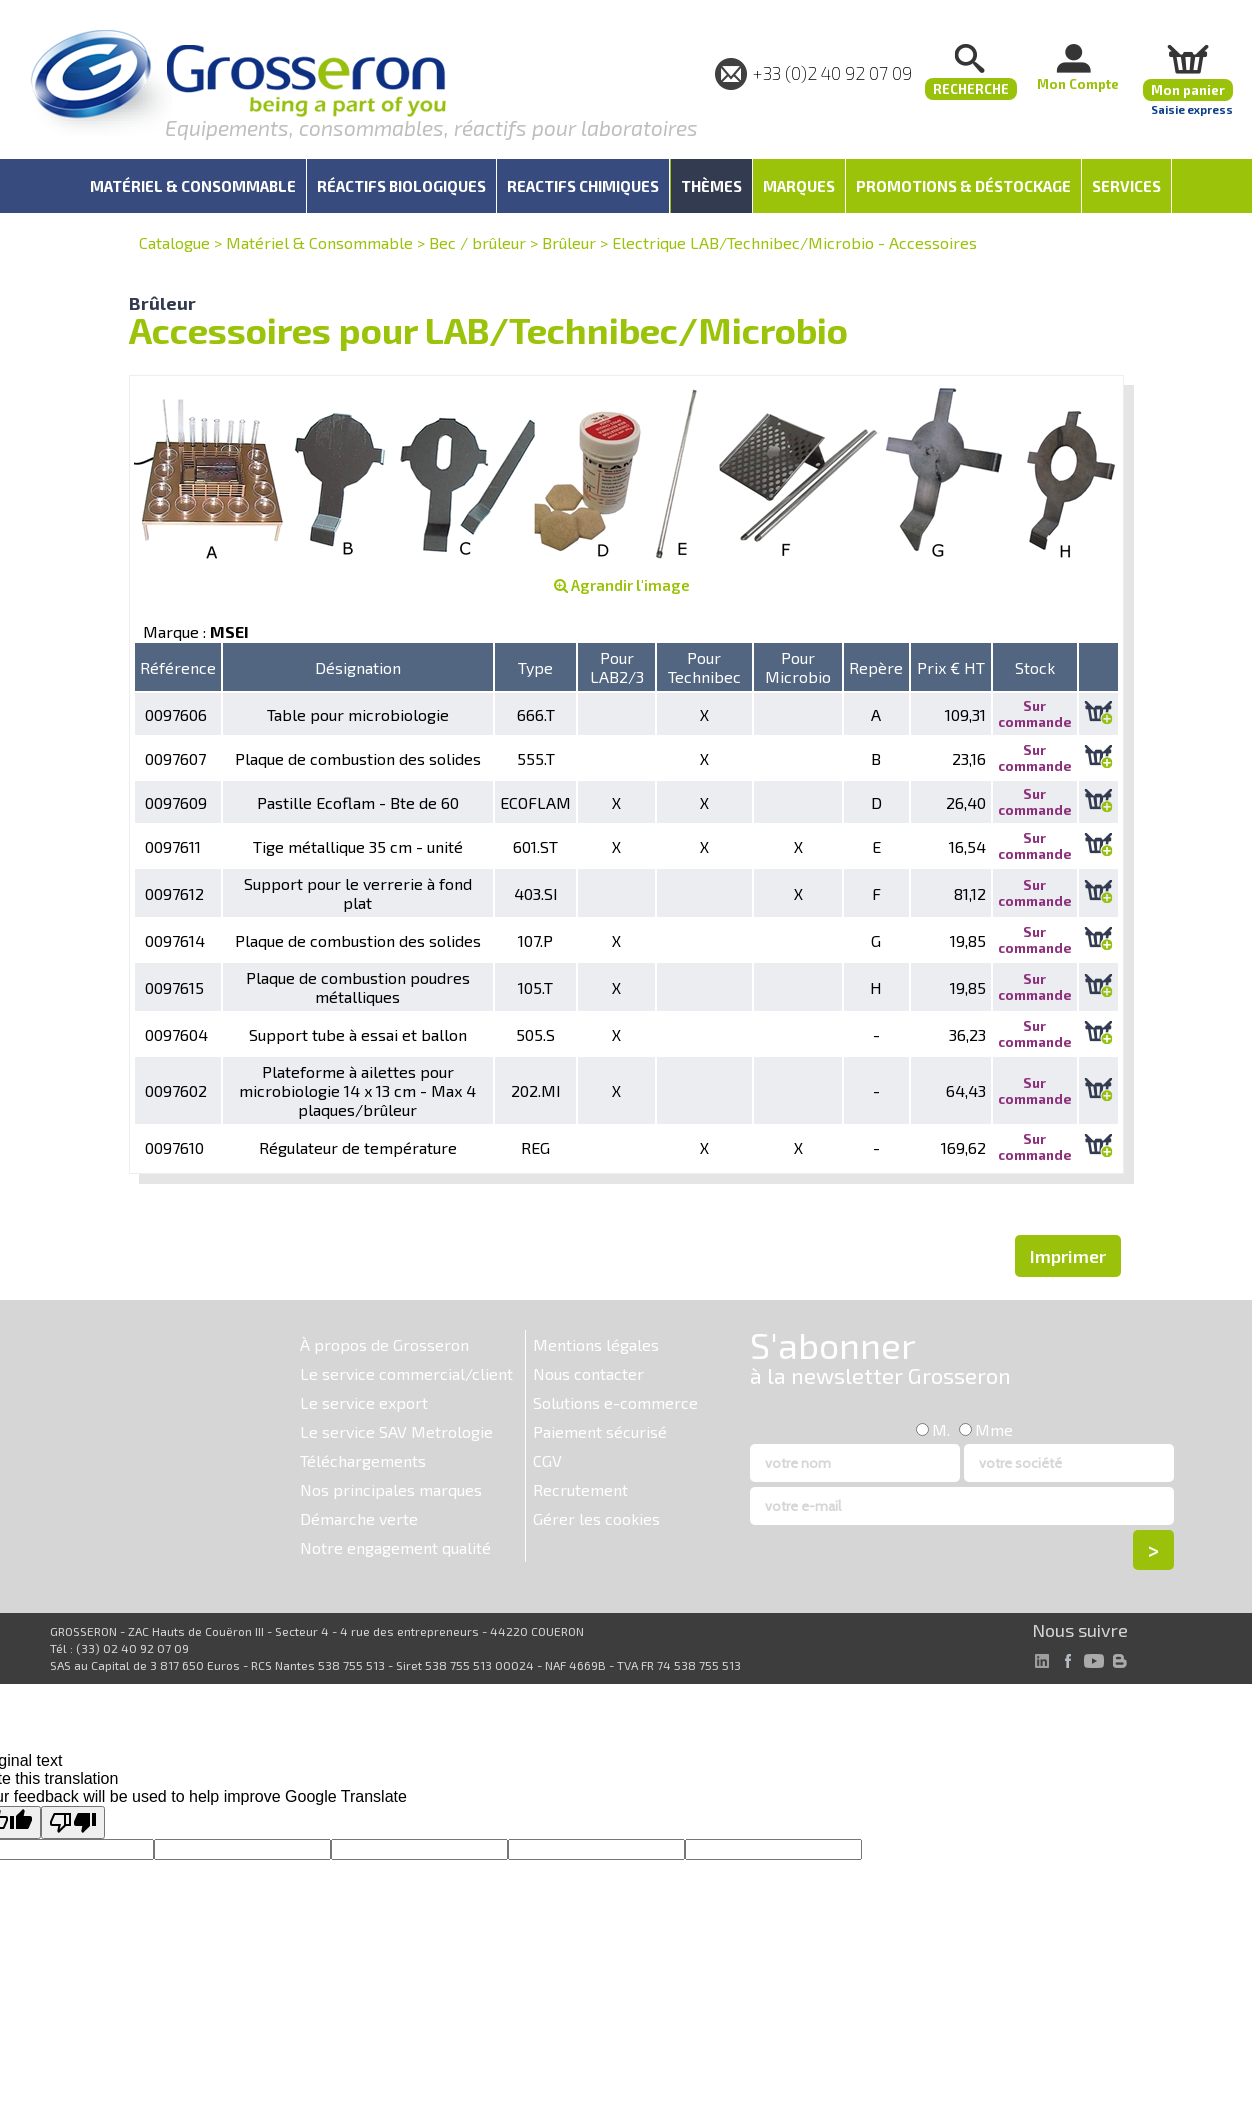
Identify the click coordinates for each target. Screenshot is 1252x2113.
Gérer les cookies (596, 1518)
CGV (547, 1460)
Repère (876, 667)
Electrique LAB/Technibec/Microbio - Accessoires (794, 242)
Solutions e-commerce (615, 1402)
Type (535, 667)
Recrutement (580, 1489)
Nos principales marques (391, 1489)
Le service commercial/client (406, 1373)
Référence (178, 667)
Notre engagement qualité (395, 1547)
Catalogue (174, 242)
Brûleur (569, 242)
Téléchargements (363, 1460)
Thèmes (711, 186)
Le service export (364, 1402)
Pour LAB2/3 (617, 667)
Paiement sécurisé (600, 1431)
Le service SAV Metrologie (396, 1431)
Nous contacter (588, 1373)
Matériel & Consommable (319, 242)
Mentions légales (596, 1344)
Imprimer (1068, 1256)
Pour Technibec (704, 667)
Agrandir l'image (622, 585)
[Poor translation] (73, 1822)
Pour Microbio (798, 667)
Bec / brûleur (477, 242)
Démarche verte (359, 1518)
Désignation (358, 667)
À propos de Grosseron (384, 1344)
